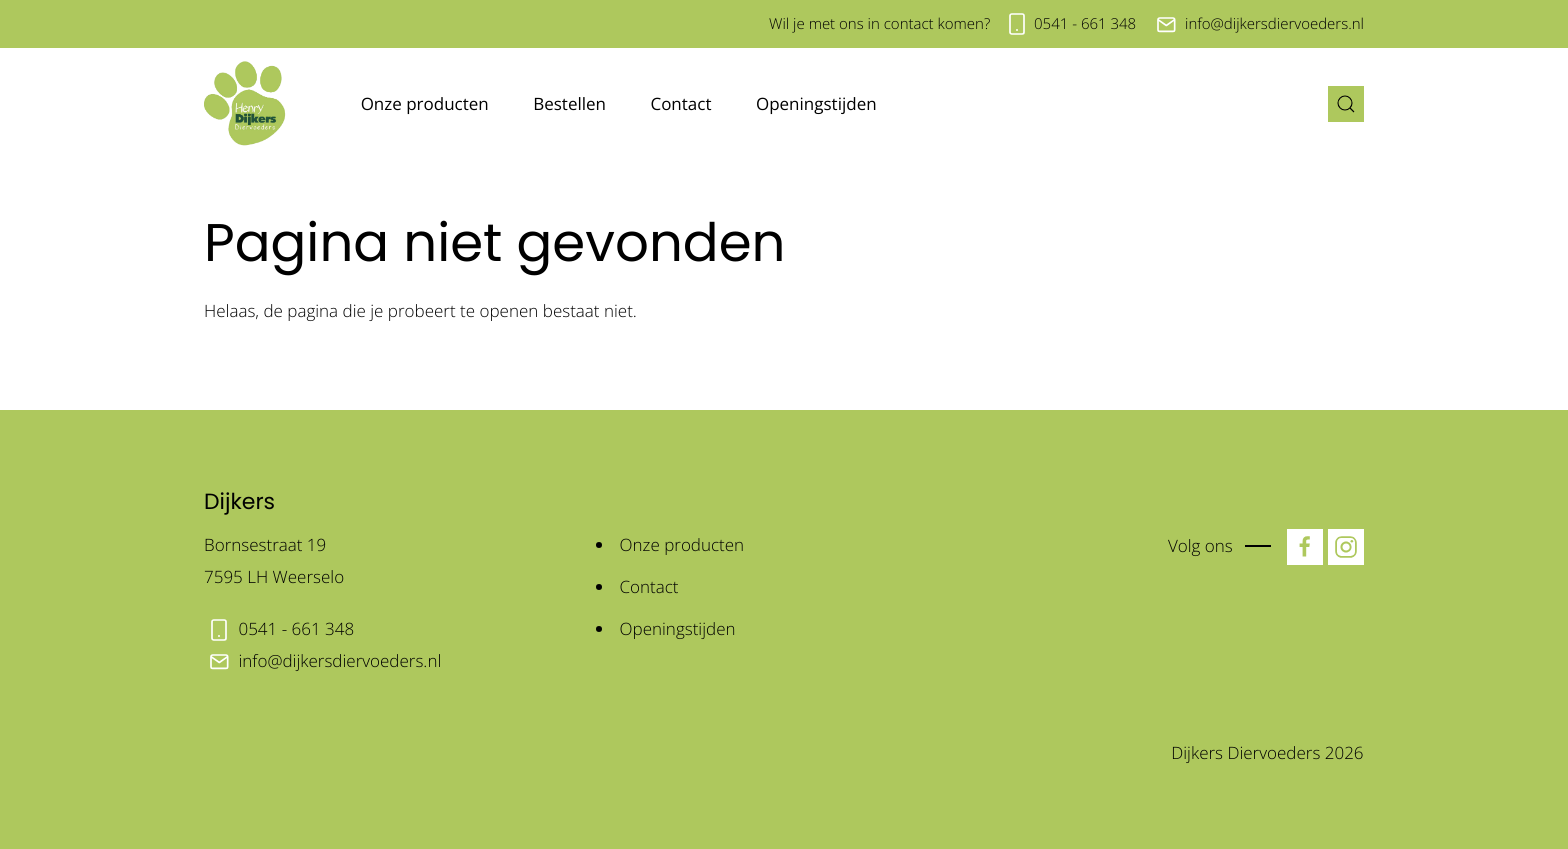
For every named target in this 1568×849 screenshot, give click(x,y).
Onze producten (425, 103)
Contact (680, 103)
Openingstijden (816, 103)
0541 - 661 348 (1085, 24)
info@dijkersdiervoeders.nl (1274, 24)
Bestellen (569, 103)
